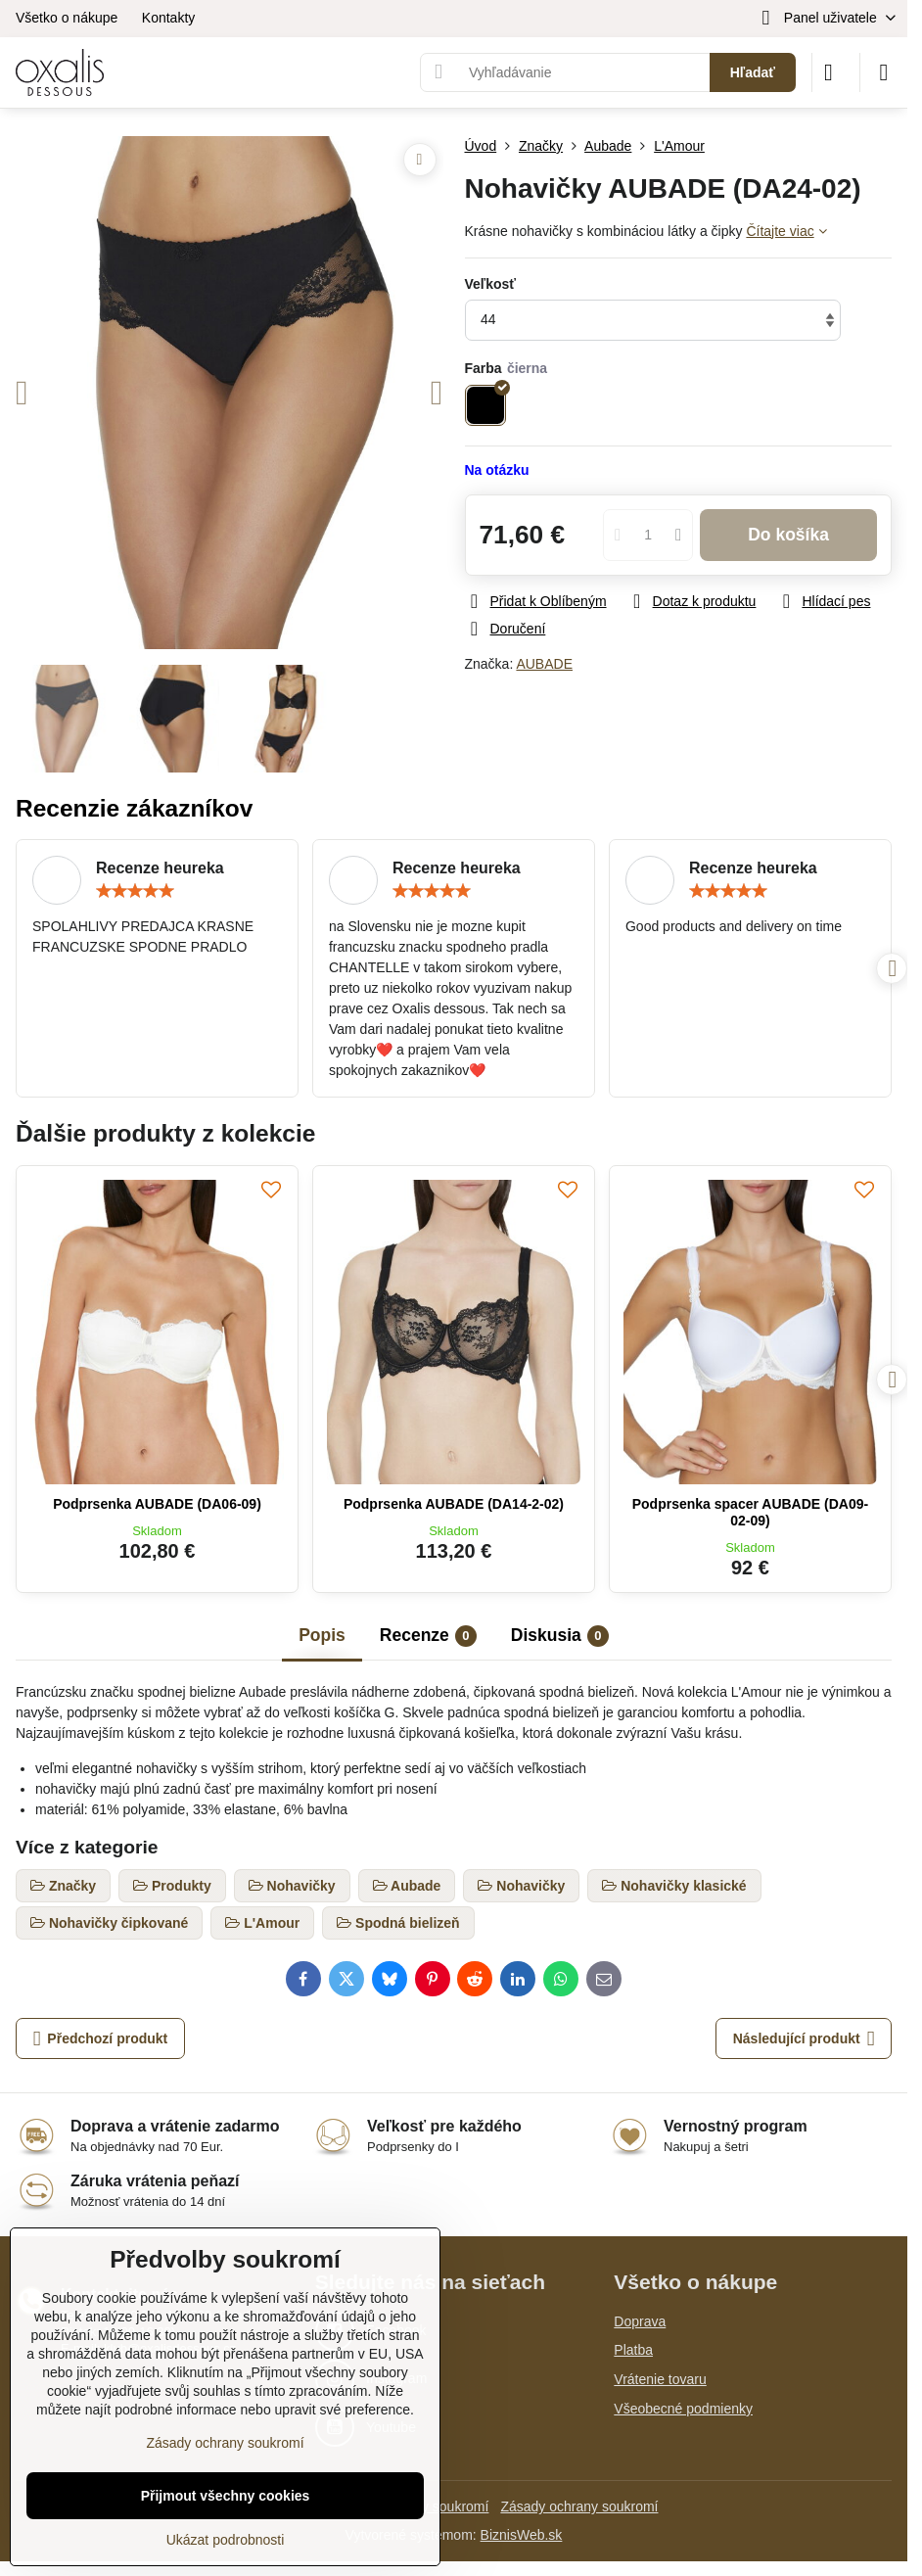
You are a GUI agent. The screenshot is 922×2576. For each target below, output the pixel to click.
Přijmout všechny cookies (225, 2496)
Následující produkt (804, 2039)
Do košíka (788, 534)
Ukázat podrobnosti (225, 2540)
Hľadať (752, 72)
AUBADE (544, 664)
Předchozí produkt (100, 2039)
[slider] (135, 891)
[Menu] (883, 72)
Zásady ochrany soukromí (579, 2506)
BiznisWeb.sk (522, 2535)
